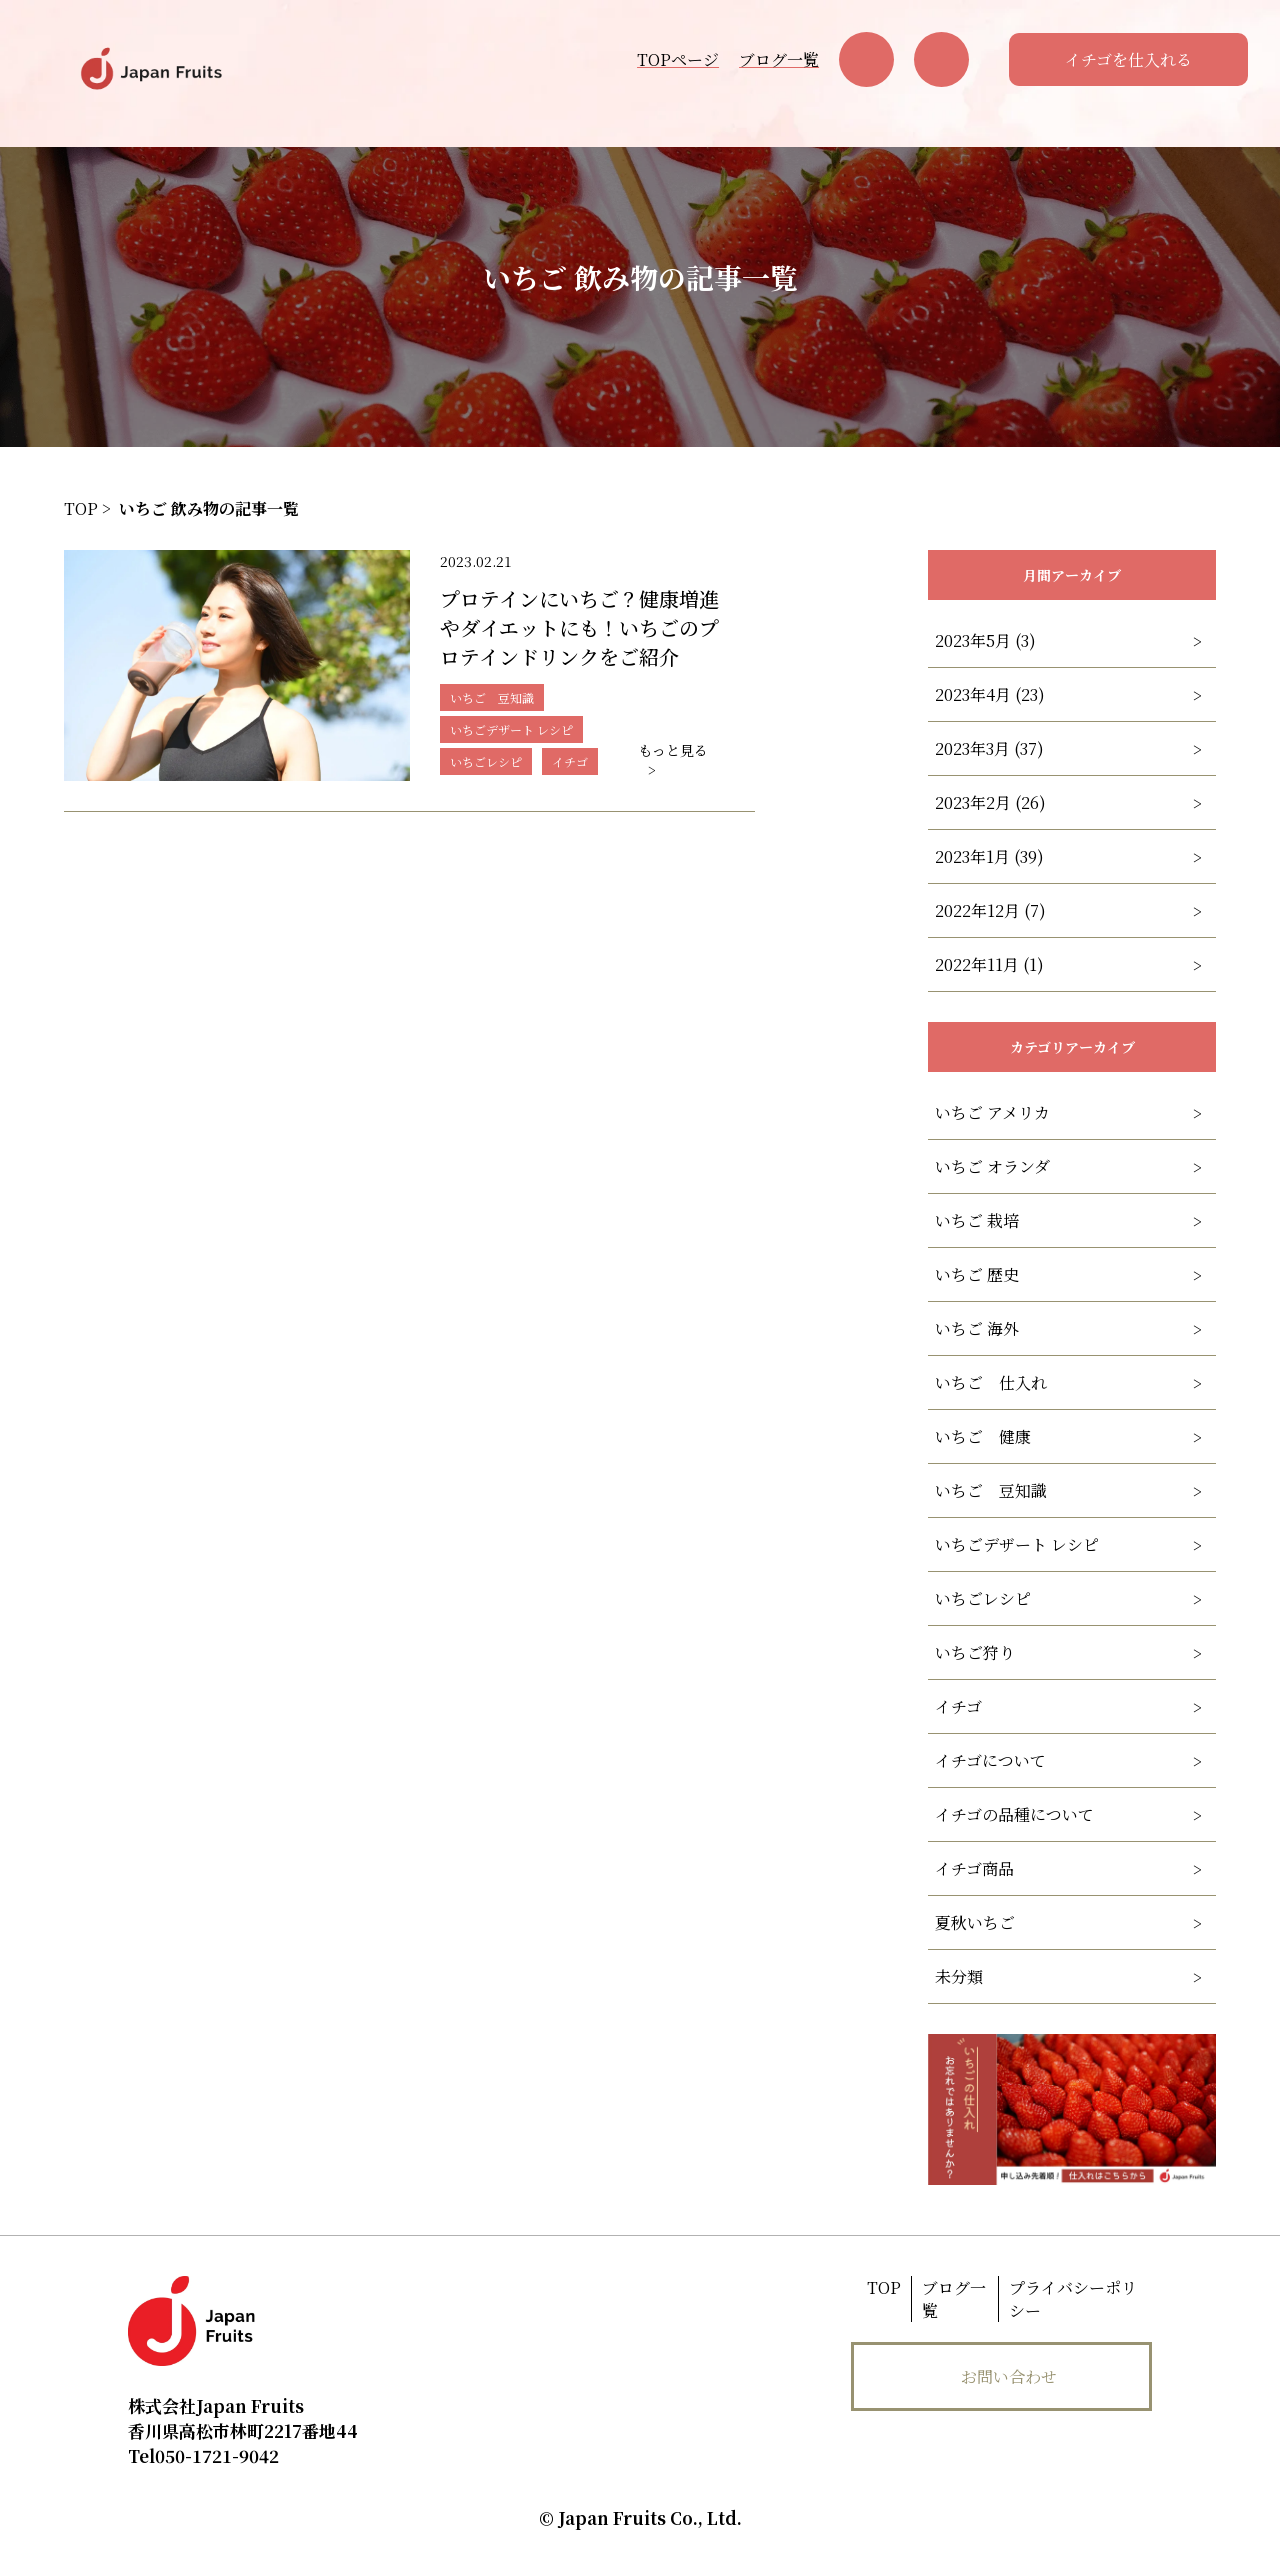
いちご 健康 (983, 1436)
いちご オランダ (992, 1166)
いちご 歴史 (977, 1274)
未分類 (959, 1976)
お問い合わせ (1009, 2376)
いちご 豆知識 (991, 1490)
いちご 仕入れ (991, 1382)
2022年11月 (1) (989, 964)
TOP (884, 2287)
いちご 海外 (977, 1328)
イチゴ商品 (974, 1868)
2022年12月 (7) (990, 910)
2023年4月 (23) (990, 694)
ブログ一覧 (779, 59)
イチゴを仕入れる (1128, 59)
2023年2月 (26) (990, 802)
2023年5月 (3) (985, 640)
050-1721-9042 (203, 2455)
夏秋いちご (975, 1922)
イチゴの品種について (1014, 1814)
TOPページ (678, 59)
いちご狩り (975, 1652)
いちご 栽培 (977, 1220)
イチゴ (958, 1706)
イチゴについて (990, 1760)
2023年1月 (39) (989, 856)
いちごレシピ (983, 1598)
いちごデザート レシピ (1017, 1544)
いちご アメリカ (992, 1112)
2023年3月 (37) (989, 748)
